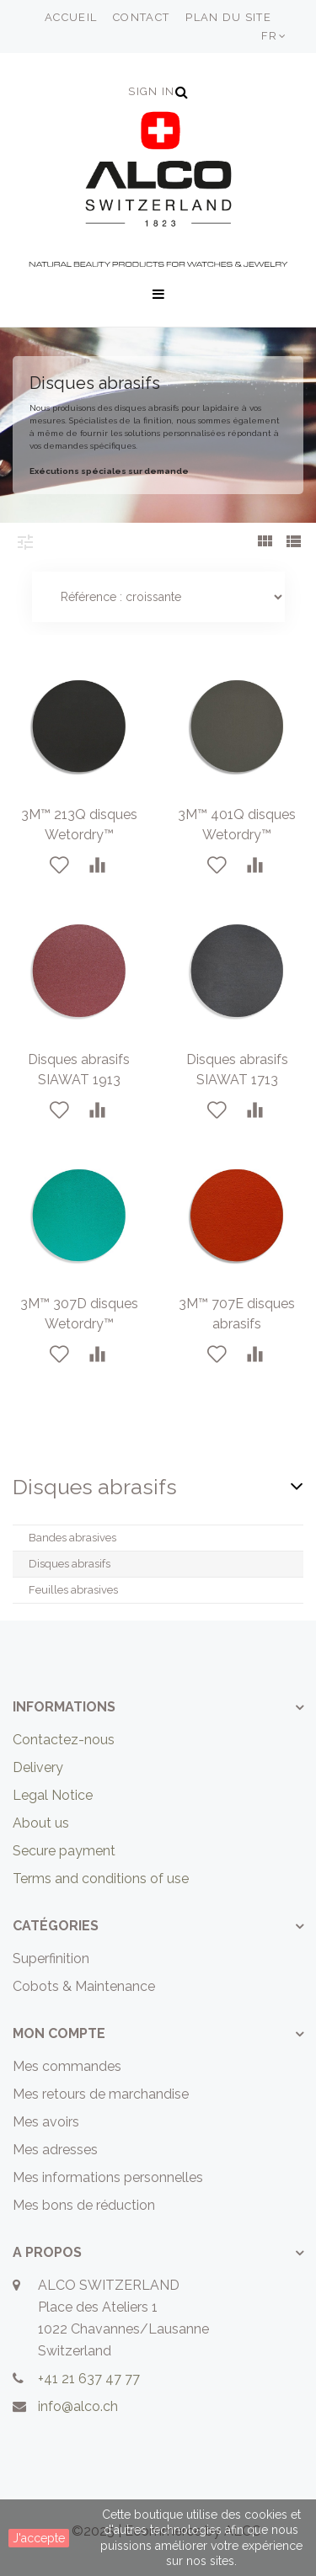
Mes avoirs (46, 2122)
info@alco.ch (78, 2406)
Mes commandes (67, 2066)
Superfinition (51, 1959)
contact (141, 17)
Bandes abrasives (72, 1537)
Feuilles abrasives (73, 1589)
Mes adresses (55, 2150)
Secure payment (64, 1851)
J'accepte (39, 2538)
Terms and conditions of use (101, 1879)
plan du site (228, 17)
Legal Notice (53, 1795)
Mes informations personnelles (108, 2177)
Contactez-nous (64, 1740)
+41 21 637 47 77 (89, 2379)
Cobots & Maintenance (84, 1986)
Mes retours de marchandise (101, 2094)
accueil (71, 17)
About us (41, 1823)
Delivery (38, 1767)
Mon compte (59, 2033)
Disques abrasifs (69, 1563)
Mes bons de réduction (84, 2205)
